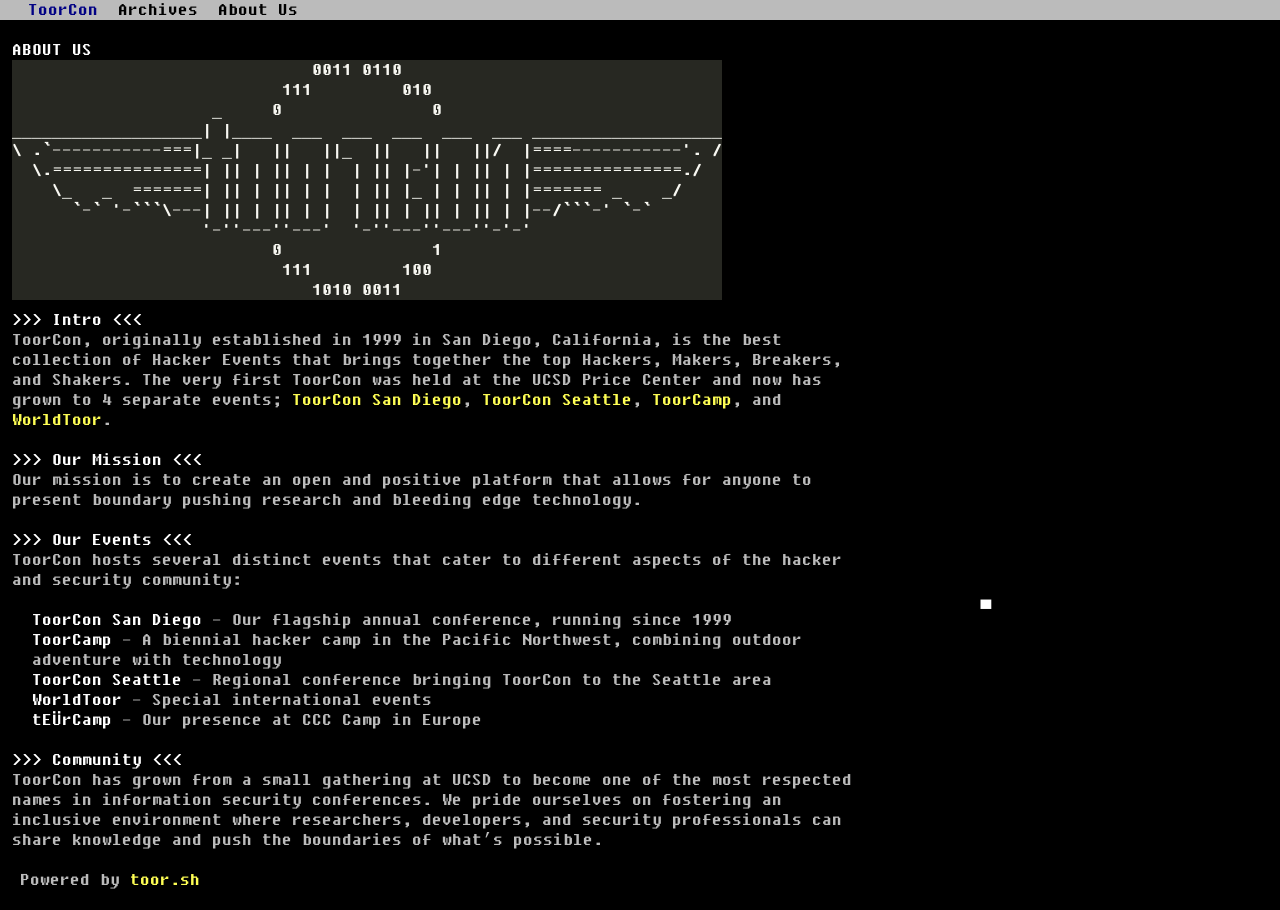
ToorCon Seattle (557, 400)
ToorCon (63, 10)
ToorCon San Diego (377, 400)
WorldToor (57, 420)
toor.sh (165, 880)
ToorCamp (692, 400)
